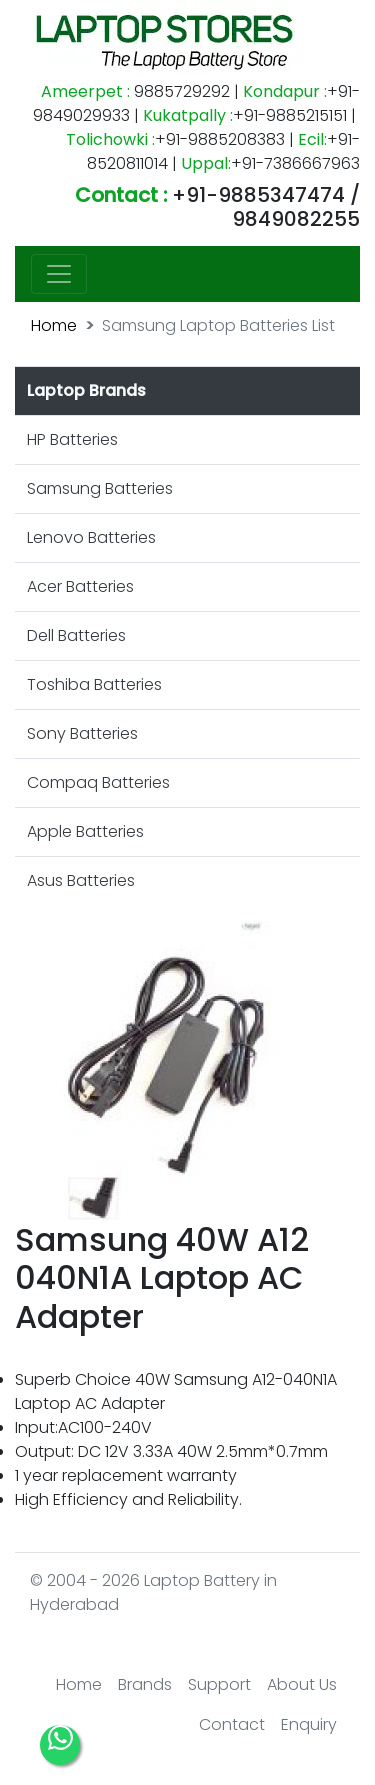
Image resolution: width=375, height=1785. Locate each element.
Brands (145, 1684)
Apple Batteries (85, 831)
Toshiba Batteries (94, 684)
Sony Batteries (82, 733)
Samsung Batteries (100, 488)
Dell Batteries (76, 635)
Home (54, 325)
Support (219, 1684)
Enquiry (309, 1724)
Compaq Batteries (98, 782)
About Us (302, 1684)
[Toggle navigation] (59, 274)
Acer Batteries (80, 586)
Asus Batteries (81, 880)
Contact (232, 1724)
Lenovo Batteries (91, 537)
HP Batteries (72, 439)
